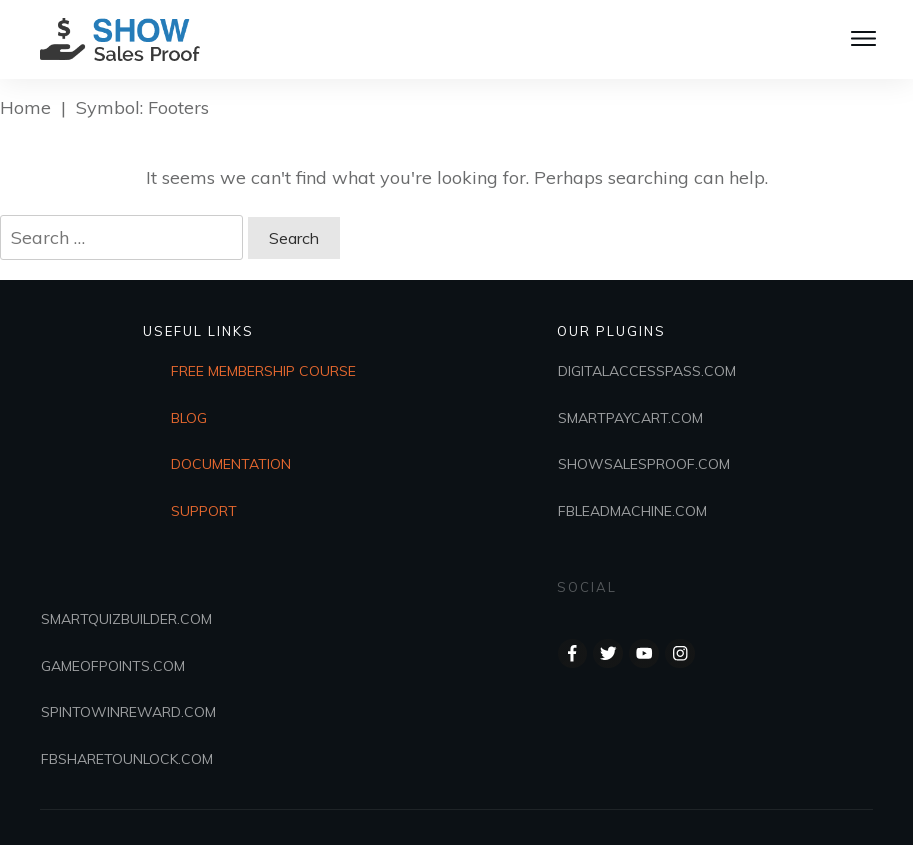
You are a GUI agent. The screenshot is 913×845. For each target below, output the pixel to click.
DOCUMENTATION (231, 464)
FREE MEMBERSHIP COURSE (263, 371)
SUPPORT (204, 511)
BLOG (189, 418)
